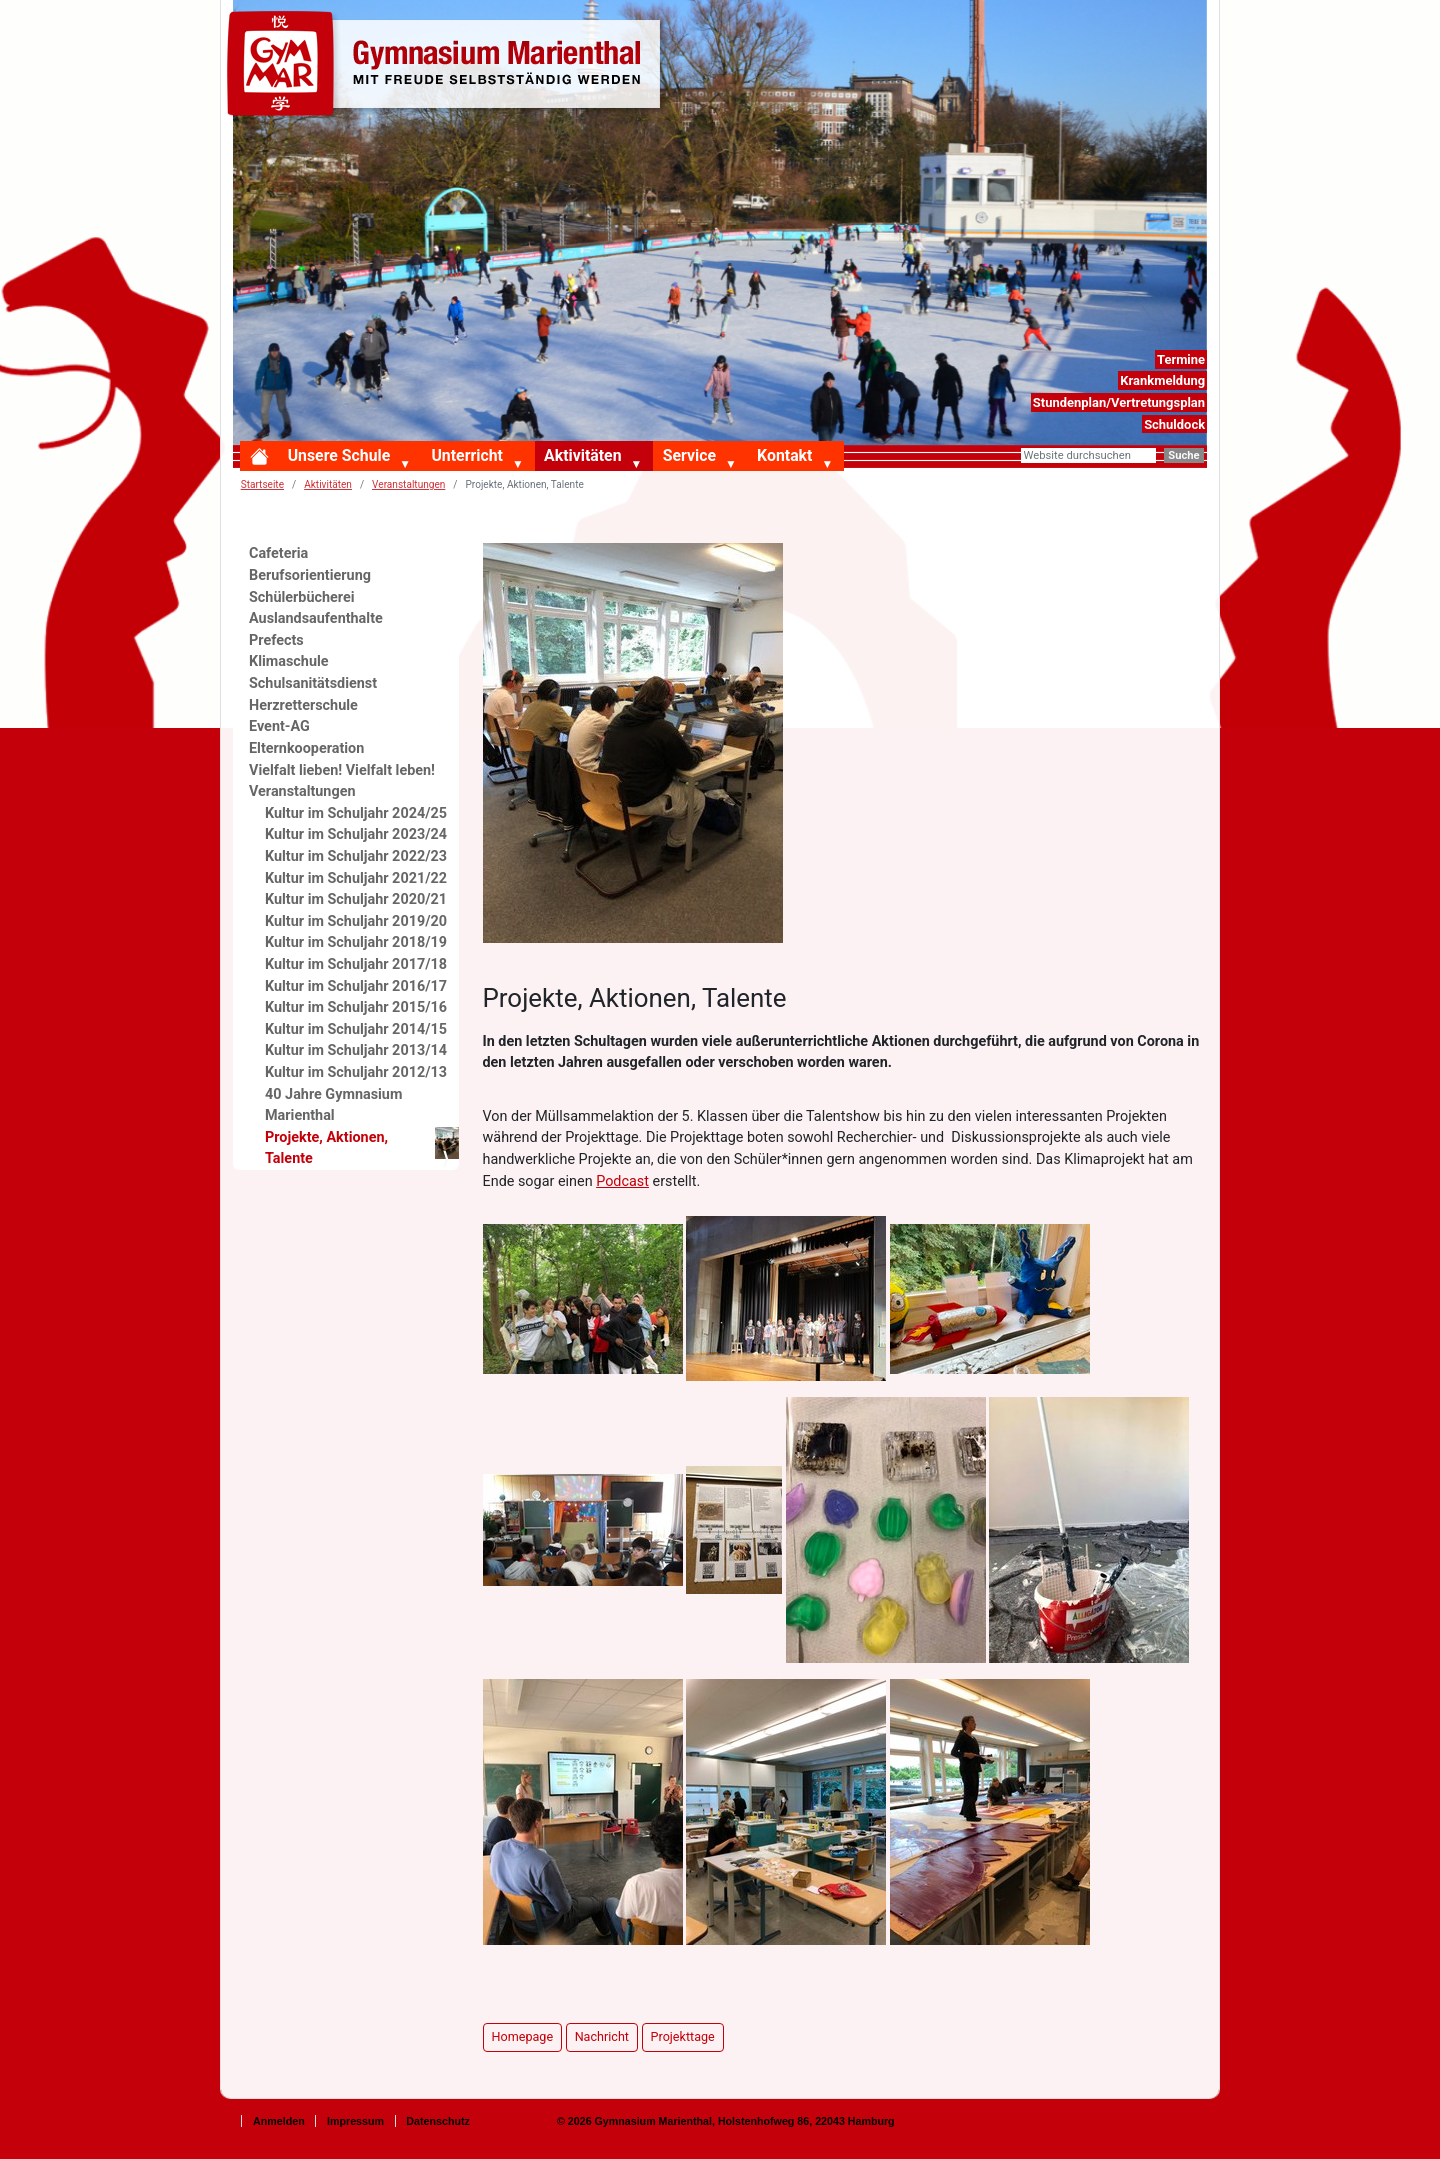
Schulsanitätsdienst (313, 683)
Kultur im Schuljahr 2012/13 (356, 1072)
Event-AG (279, 726)
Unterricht (466, 455)
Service (689, 455)
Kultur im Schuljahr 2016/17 (356, 986)
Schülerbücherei (302, 597)
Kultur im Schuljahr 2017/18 (356, 964)
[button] (409, 465)
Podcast (622, 1181)
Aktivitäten (582, 455)
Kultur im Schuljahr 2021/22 (356, 878)
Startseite (262, 484)
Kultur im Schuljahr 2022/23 (356, 856)
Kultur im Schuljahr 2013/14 (356, 1050)
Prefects (276, 640)
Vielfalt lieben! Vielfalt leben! (342, 770)
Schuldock (1174, 424)
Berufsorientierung (310, 575)
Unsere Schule (339, 455)
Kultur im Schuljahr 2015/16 (356, 1007)
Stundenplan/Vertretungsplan (1119, 402)
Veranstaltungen (302, 791)
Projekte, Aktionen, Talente (362, 1147)
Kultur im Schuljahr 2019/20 (356, 921)
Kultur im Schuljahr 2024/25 (356, 813)
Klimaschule (289, 661)
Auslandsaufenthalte (316, 618)
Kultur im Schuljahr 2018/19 (356, 942)
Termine (1181, 359)
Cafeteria (278, 553)
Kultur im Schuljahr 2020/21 (356, 899)
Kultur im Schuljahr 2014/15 (356, 1029)
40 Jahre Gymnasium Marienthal (333, 1105)
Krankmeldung (1162, 380)
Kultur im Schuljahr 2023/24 (356, 834)
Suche (1183, 455)
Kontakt (784, 455)
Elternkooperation (306, 748)
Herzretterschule (303, 705)
